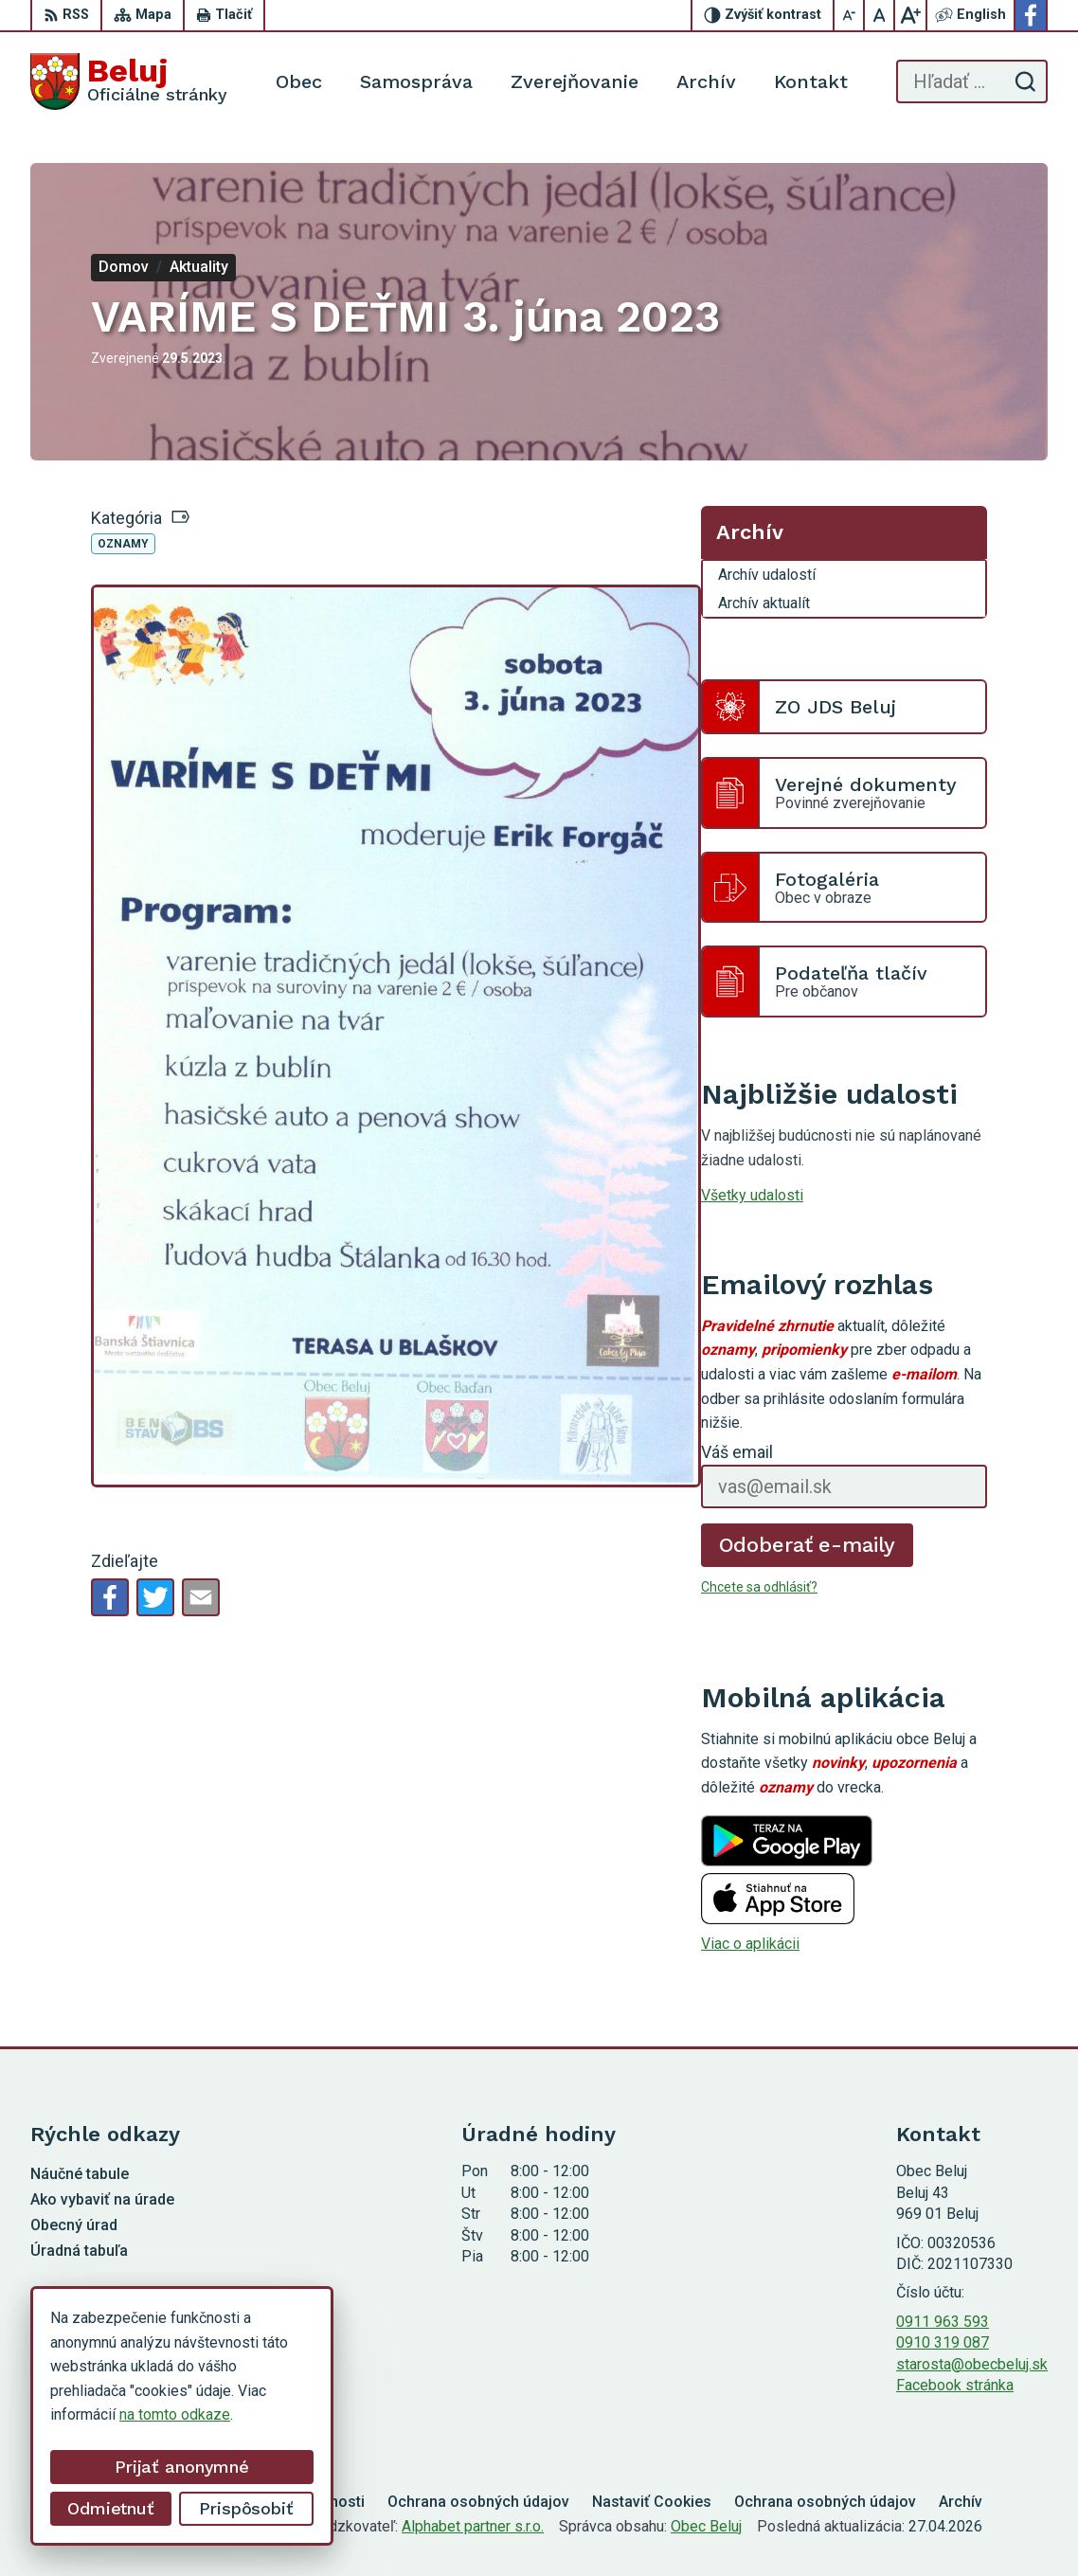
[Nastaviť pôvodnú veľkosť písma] (880, 15)
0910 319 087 (942, 2342)
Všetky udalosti (752, 1195)
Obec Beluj (706, 2526)
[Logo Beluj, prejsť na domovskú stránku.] (128, 81)
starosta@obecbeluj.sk (972, 2364)
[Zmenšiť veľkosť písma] (850, 15)
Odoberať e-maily (807, 1545)
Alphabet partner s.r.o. (473, 2526)
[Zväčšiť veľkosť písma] (910, 15)
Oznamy (123, 543)
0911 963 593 (942, 2322)
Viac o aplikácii (750, 1944)
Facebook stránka (955, 2385)
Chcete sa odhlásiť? (759, 1586)
